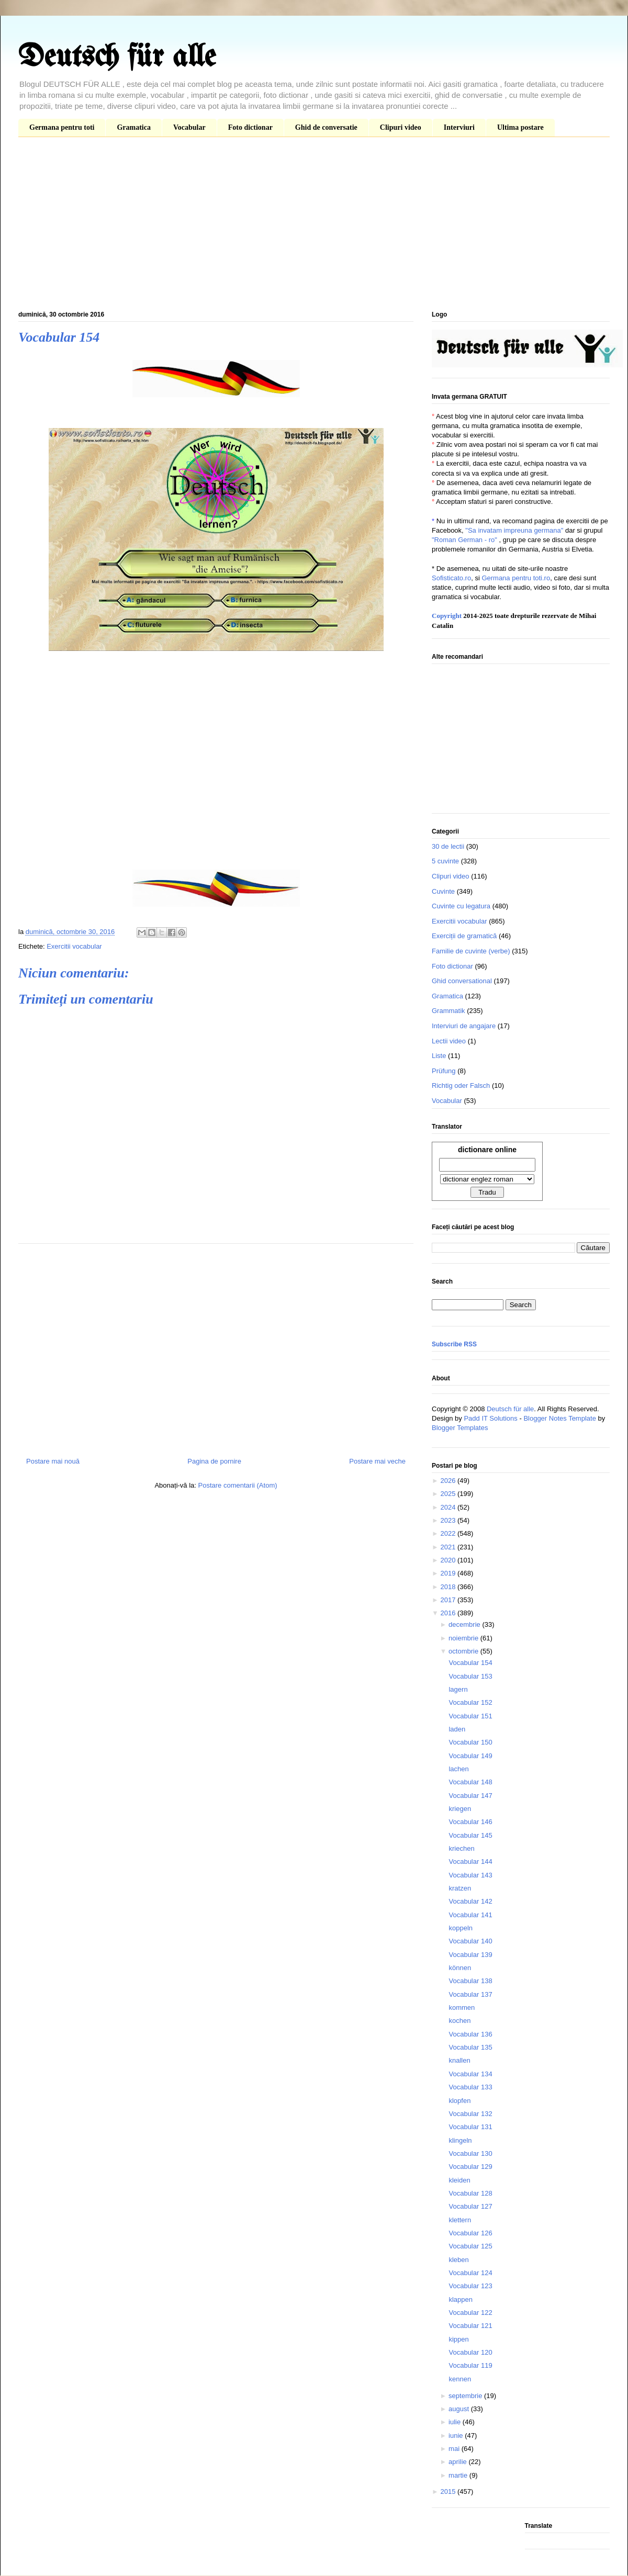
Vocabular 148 (470, 1782)
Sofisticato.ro (451, 578)
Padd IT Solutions (490, 1418)
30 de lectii (448, 846)
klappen (460, 2299)
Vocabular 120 (470, 2352)
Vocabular (189, 127)
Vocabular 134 (470, 2074)
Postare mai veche (377, 1461)
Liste (439, 1056)
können (459, 1968)
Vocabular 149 (470, 1756)
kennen (459, 2379)
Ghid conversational (462, 981)
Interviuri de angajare (464, 1026)
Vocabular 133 (470, 2087)
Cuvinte (443, 891)
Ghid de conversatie (326, 127)
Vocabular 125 (470, 2246)
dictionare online (487, 1149)
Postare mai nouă (53, 1461)
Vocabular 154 (470, 1663)
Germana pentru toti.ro (515, 578)
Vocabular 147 (470, 1795)
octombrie (464, 1651)
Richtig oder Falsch (461, 1085)
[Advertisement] (314, 226)
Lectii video (449, 1041)
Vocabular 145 (470, 1835)
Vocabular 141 (470, 1915)
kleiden (459, 2180)
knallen (459, 2060)
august (459, 2409)
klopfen (459, 2101)
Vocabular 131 (470, 2127)
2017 (448, 1600)
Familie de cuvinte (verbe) (471, 951)
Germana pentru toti (61, 127)
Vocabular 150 (470, 1742)
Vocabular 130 (470, 2153)
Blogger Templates (460, 1428)
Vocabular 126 (470, 2233)
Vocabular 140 (470, 1941)
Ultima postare (520, 127)
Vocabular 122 (470, 2312)
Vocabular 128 (470, 2193)
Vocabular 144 (470, 1861)
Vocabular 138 (470, 1981)
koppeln (460, 1928)
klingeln (460, 2140)
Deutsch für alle (117, 57)
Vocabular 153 (470, 1676)
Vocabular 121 (470, 2326)
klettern (459, 2220)
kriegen (459, 1809)
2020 (448, 1560)
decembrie (465, 1624)
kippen (458, 2339)
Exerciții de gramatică (464, 936)
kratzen (459, 1888)
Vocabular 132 (470, 2114)
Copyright (447, 616)
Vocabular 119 (470, 2365)
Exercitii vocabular (74, 946)
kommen (461, 2007)
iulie (455, 2422)
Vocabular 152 (470, 1702)
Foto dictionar (250, 127)
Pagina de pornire (214, 1461)
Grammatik (448, 1011)
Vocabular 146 (470, 1822)
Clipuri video (400, 127)
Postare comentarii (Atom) (237, 1485)
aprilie (458, 2462)
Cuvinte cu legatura (461, 906)
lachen (458, 1769)
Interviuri (459, 127)
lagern (457, 1689)
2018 (448, 1587)
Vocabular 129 (470, 2166)
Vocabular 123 (470, 2286)
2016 (448, 1613)
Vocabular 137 (470, 1994)
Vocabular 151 (470, 1716)
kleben (458, 2260)
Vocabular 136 (470, 2034)
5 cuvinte (445, 861)
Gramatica (134, 127)
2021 (448, 1547)
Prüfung (444, 1071)
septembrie (466, 2396)
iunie (456, 2435)
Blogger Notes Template (559, 1418)
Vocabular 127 (470, 2206)
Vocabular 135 (470, 2047)
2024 (448, 1507)
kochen (459, 2020)
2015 (448, 2491)
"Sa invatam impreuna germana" (514, 530)
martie (458, 2475)
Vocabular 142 (470, 1901)
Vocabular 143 (470, 1875)
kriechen (461, 1848)
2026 (448, 1480)
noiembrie (464, 1638)
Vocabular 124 (470, 2273)
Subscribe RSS (454, 1344)
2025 (448, 1494)
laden (456, 1729)
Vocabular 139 (470, 1955)
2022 (448, 1533)
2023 (448, 1520)
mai (455, 2449)
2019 (448, 1573)
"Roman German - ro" (464, 540)
